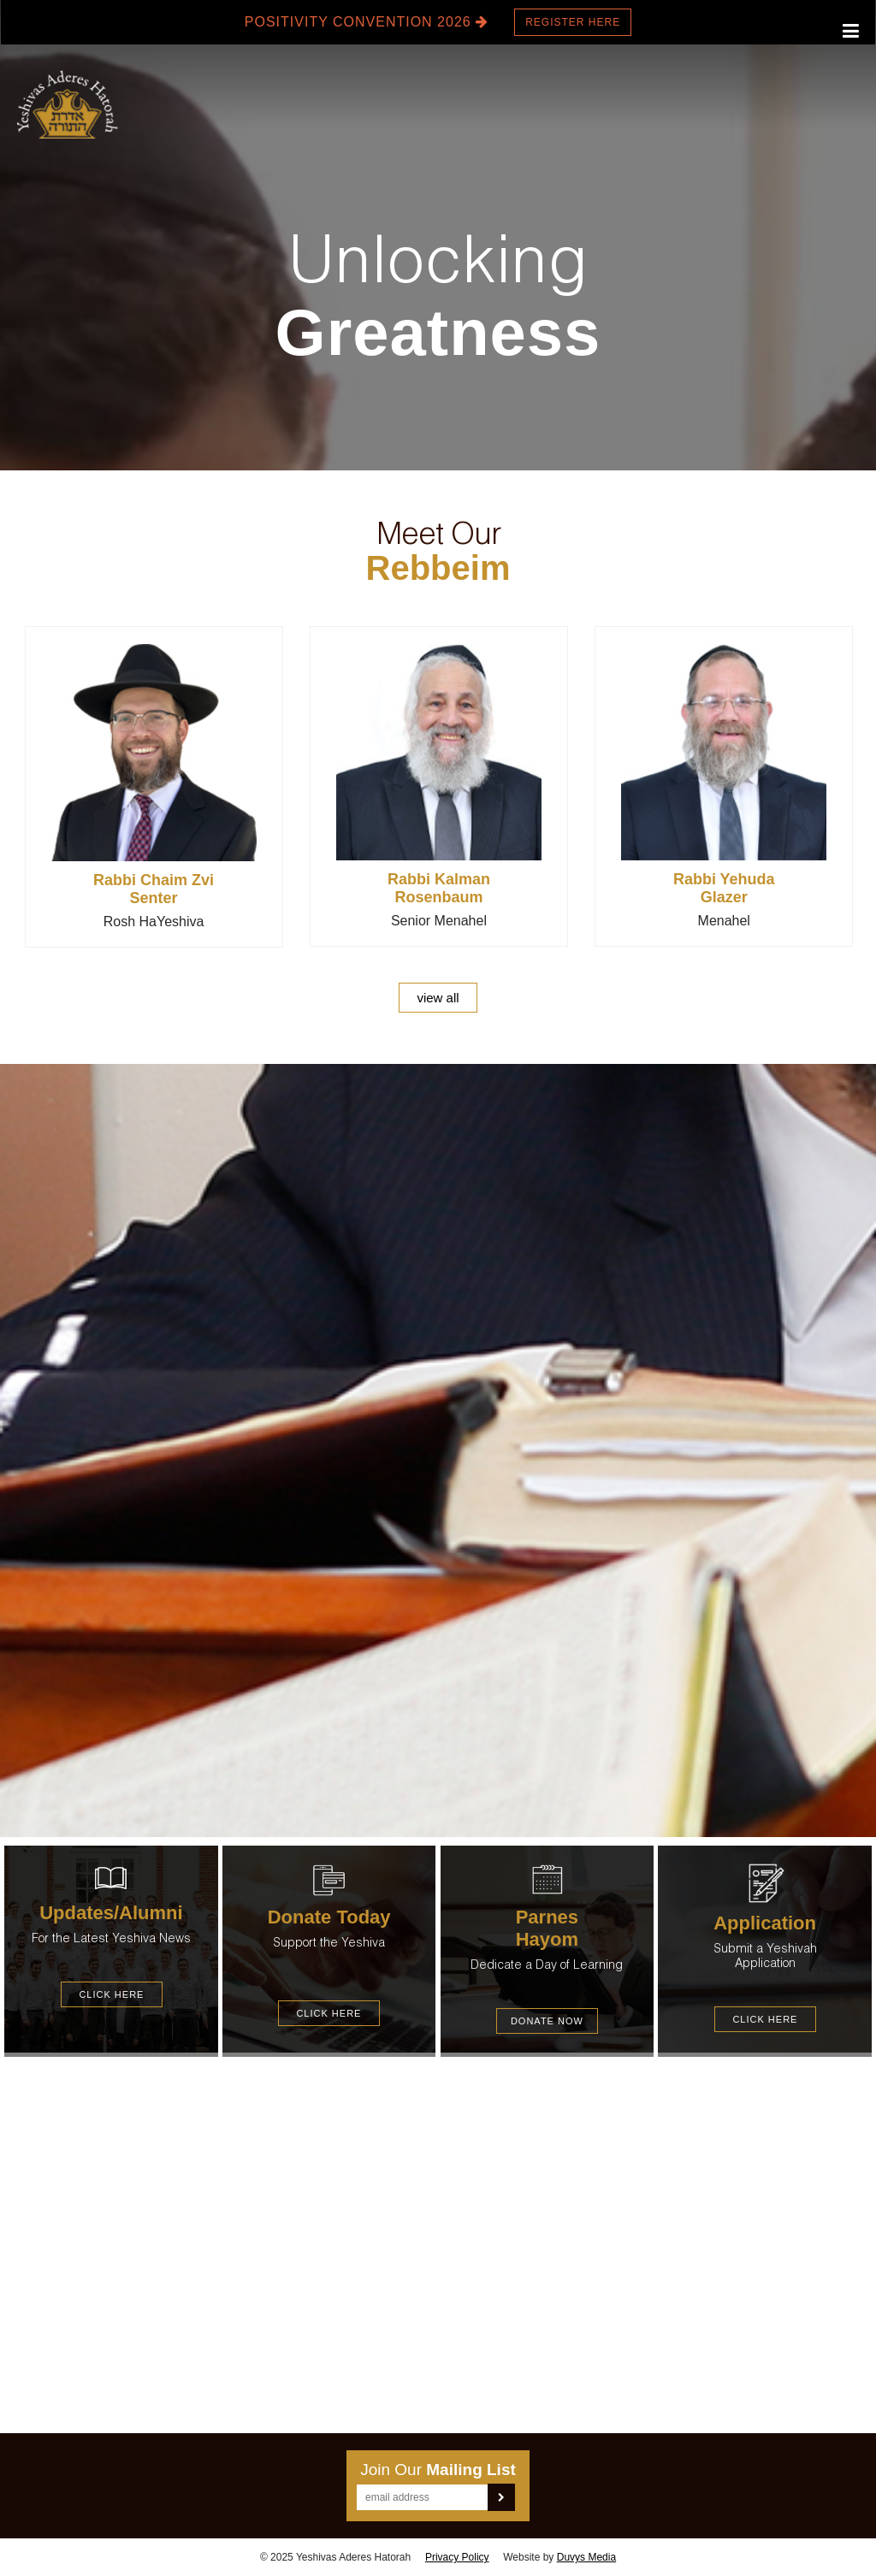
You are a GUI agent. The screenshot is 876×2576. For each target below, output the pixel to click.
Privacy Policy (457, 2557)
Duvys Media (586, 2557)
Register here (572, 22)
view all (438, 997)
